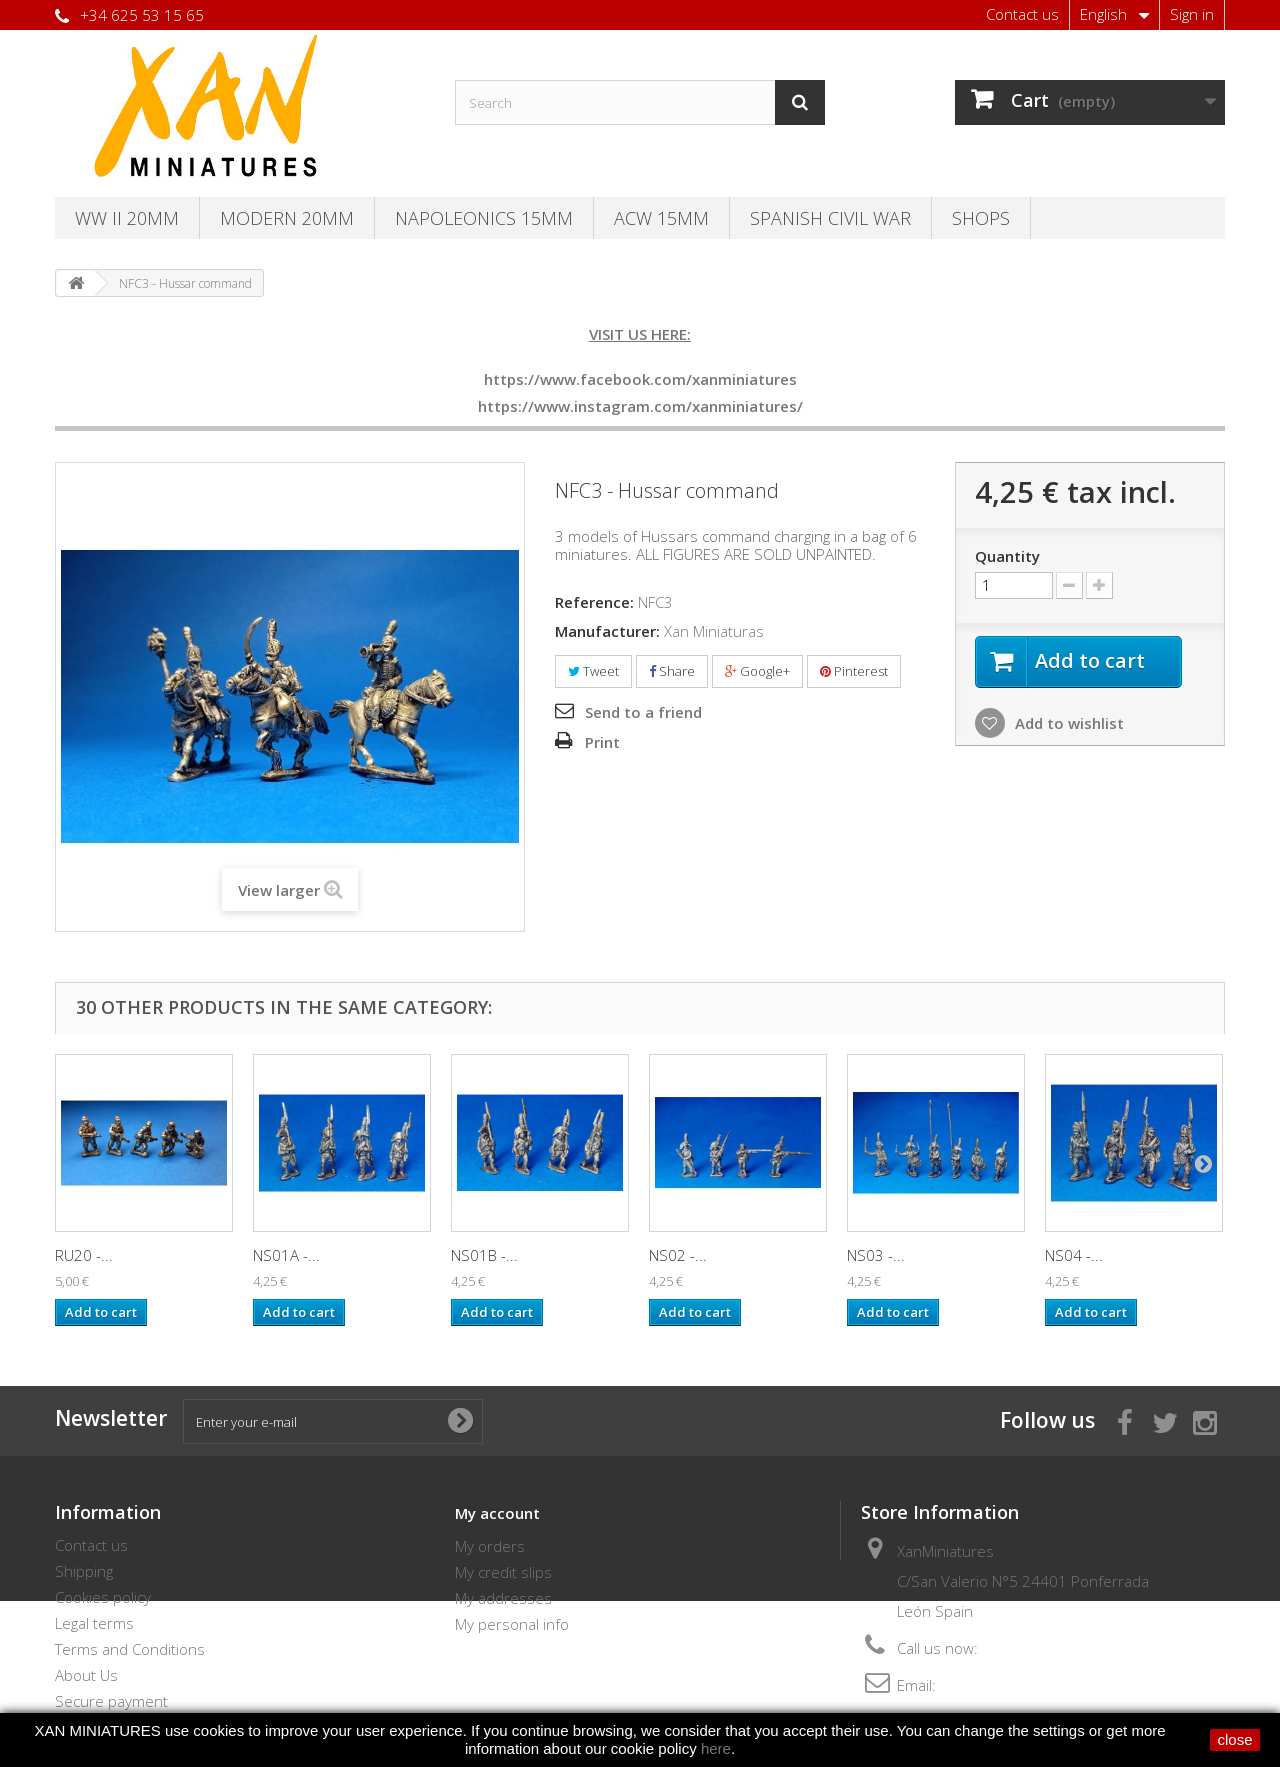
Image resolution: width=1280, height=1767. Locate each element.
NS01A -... (286, 1255)
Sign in (1192, 14)
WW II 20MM (127, 218)
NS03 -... (876, 1255)
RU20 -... (84, 1255)
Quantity (1007, 556)
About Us (86, 1675)
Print (602, 742)
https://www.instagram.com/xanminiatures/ (640, 406)
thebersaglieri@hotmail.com (1035, 1685)
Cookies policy (103, 1597)
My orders (490, 1546)
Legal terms (94, 1623)
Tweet (593, 671)
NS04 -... (1074, 1255)
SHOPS (981, 218)
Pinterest (854, 671)
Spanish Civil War (830, 218)
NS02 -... (678, 1255)
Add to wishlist (1067, 723)
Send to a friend (643, 712)
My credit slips (503, 1572)
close (1234, 1739)
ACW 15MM (661, 218)
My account (497, 1513)
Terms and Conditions (130, 1649)
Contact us (1022, 14)
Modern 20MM (287, 218)
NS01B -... (484, 1255)
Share (672, 671)
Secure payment (111, 1701)
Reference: (594, 602)
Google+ (757, 671)
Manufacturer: (607, 631)
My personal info (512, 1624)
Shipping (84, 1571)
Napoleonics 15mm (484, 218)
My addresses (503, 1598)
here (716, 1748)
